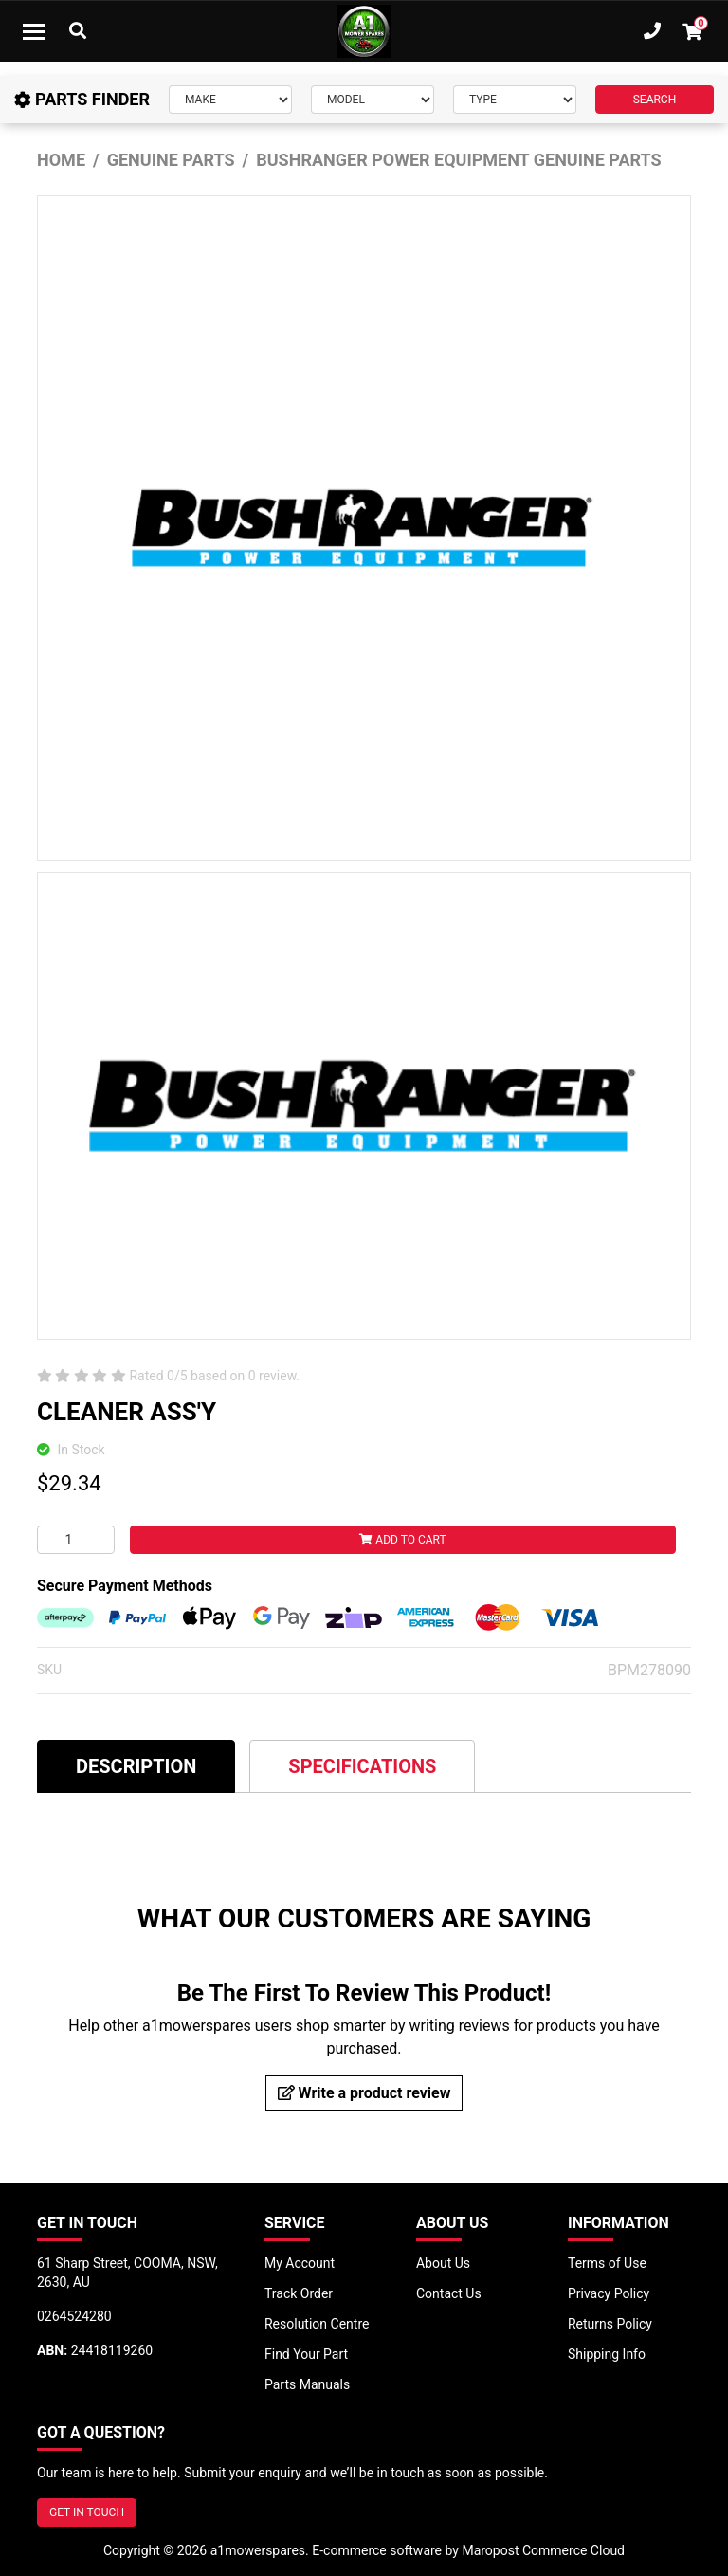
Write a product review (364, 2093)
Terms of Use (607, 2263)
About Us (443, 2263)
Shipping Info (607, 2354)
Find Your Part (306, 2354)
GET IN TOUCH (86, 2512)
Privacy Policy (608, 2293)
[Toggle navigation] (34, 31)
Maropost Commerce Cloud (543, 2550)
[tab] (136, 1766)
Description (136, 1766)
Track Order (298, 2293)
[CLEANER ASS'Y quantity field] (76, 1540)
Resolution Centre (316, 2323)
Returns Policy (610, 2323)
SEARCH (655, 99)
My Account (299, 2263)
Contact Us (449, 2293)
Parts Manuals (307, 2384)
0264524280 (74, 2316)
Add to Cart (402, 1539)
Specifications (362, 1766)
